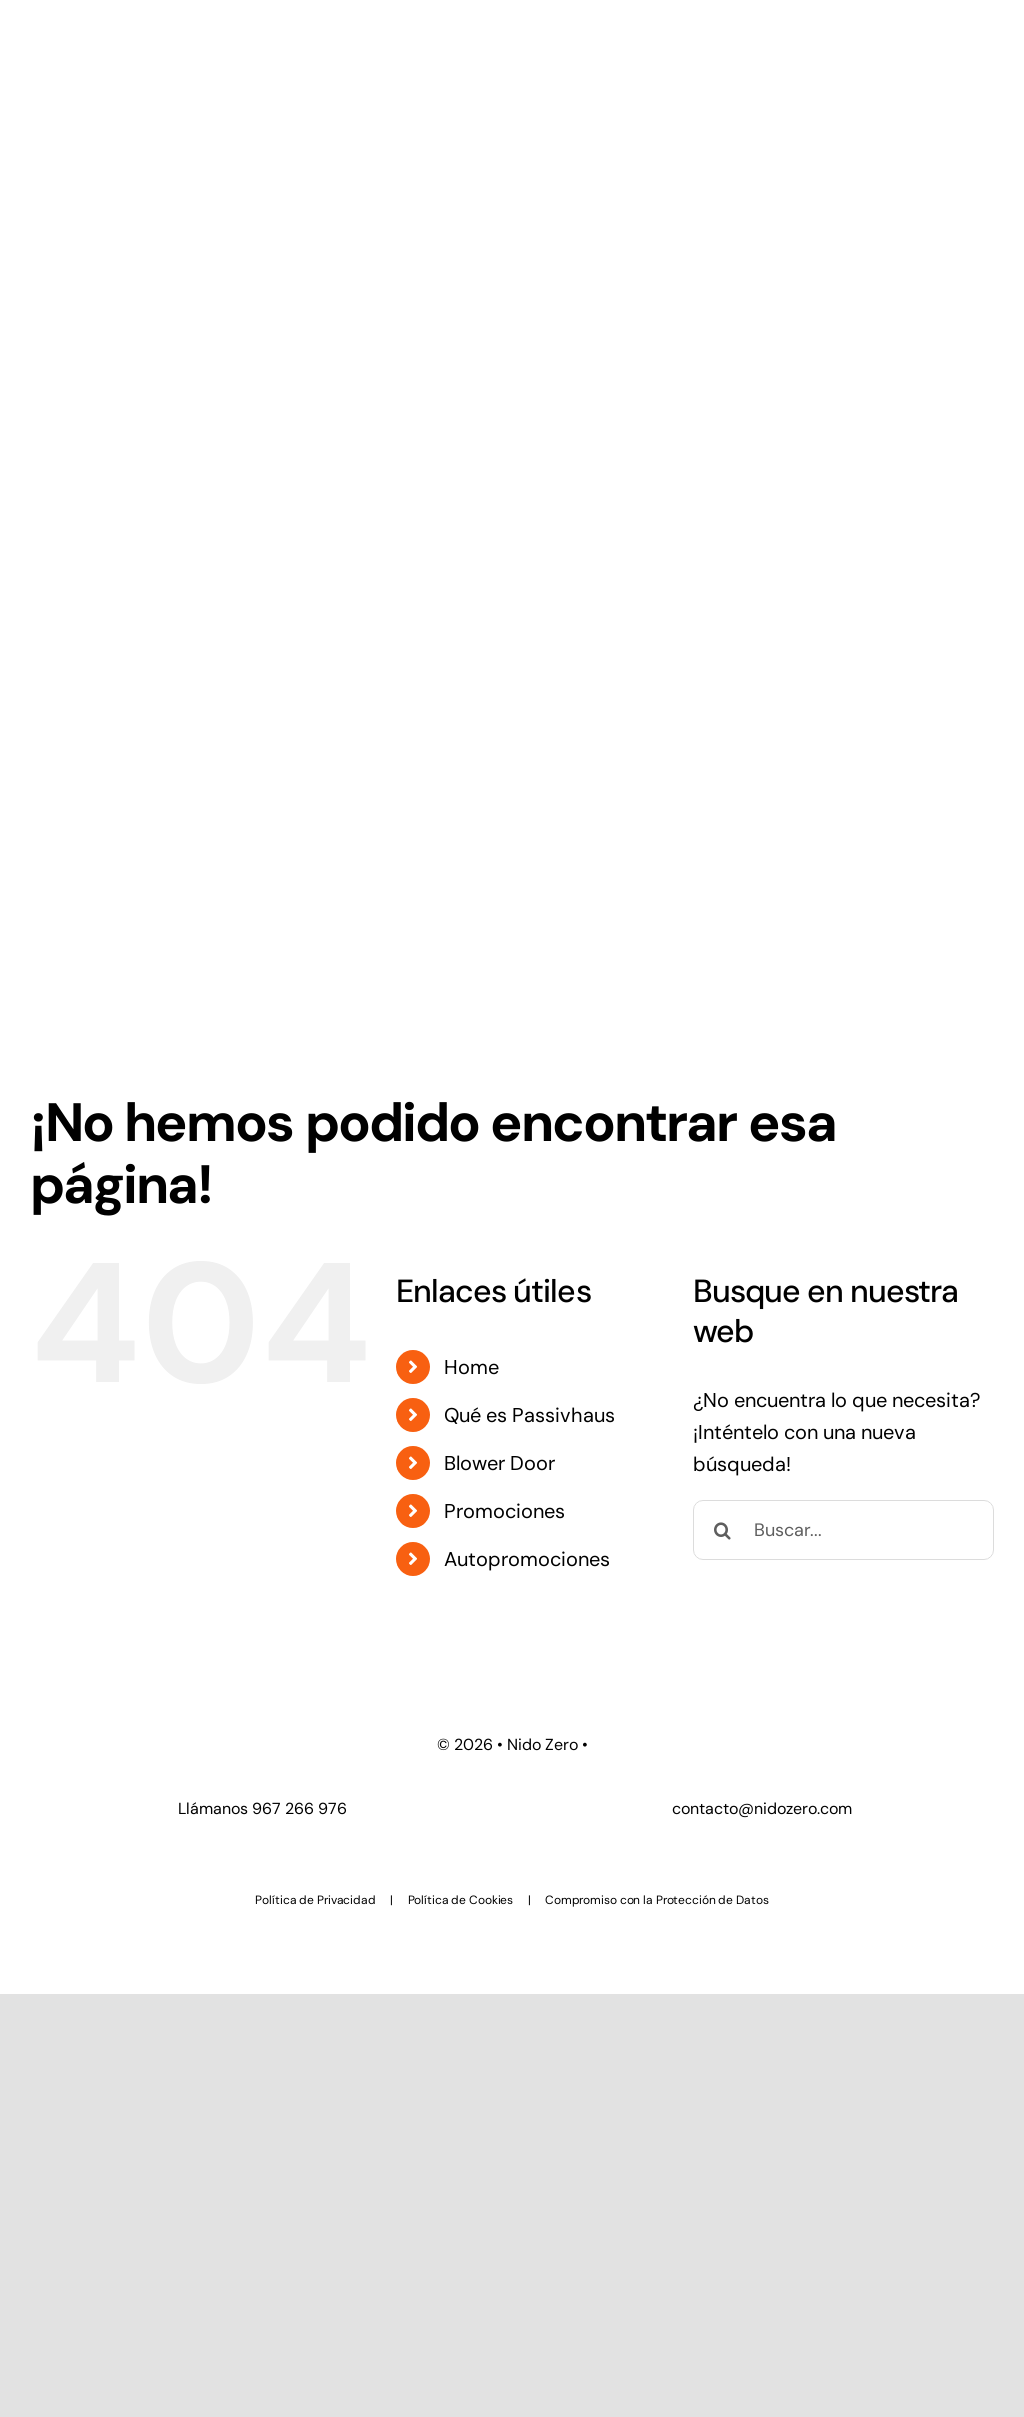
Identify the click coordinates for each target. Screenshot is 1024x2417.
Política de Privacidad (315, 1900)
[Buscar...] (843, 1530)
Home (471, 1367)
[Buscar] (723, 1530)
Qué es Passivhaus (529, 1415)
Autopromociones (527, 1559)
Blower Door (499, 1463)
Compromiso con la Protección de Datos (657, 1900)
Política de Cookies (461, 1900)
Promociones (504, 1511)
